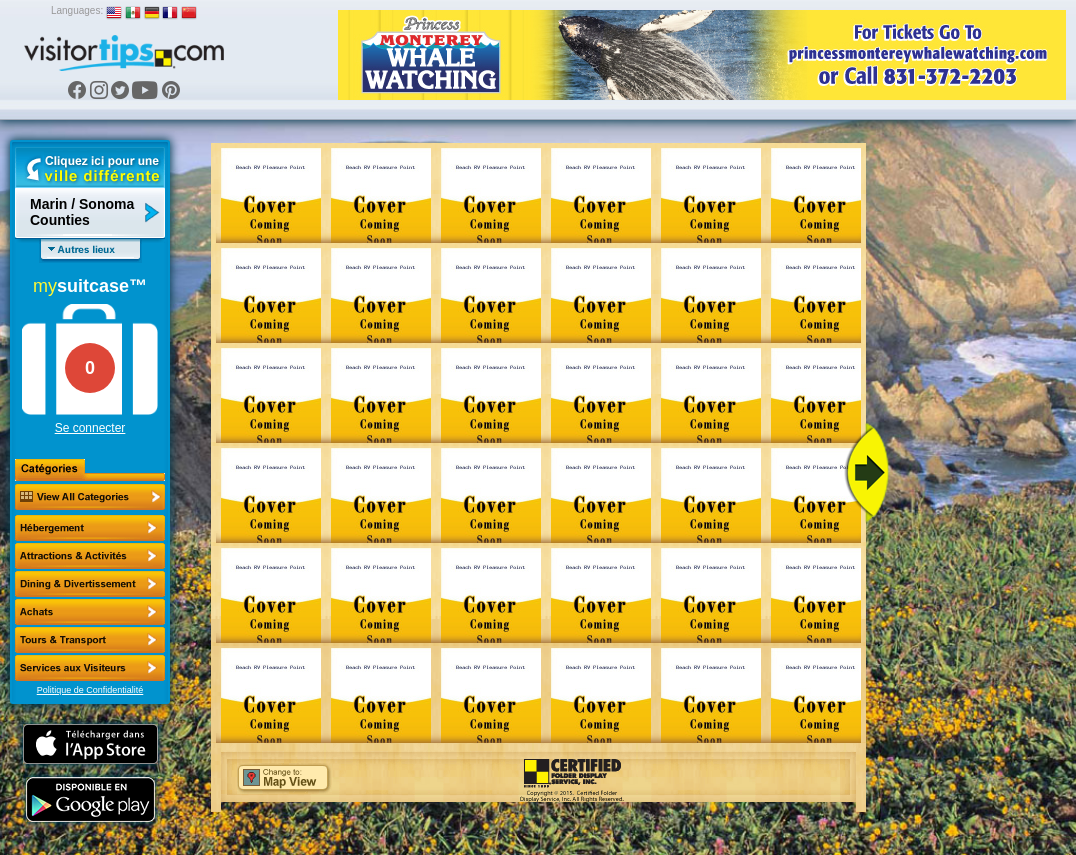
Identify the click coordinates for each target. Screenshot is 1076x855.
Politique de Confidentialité (90, 690)
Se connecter (90, 428)
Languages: (77, 10)
